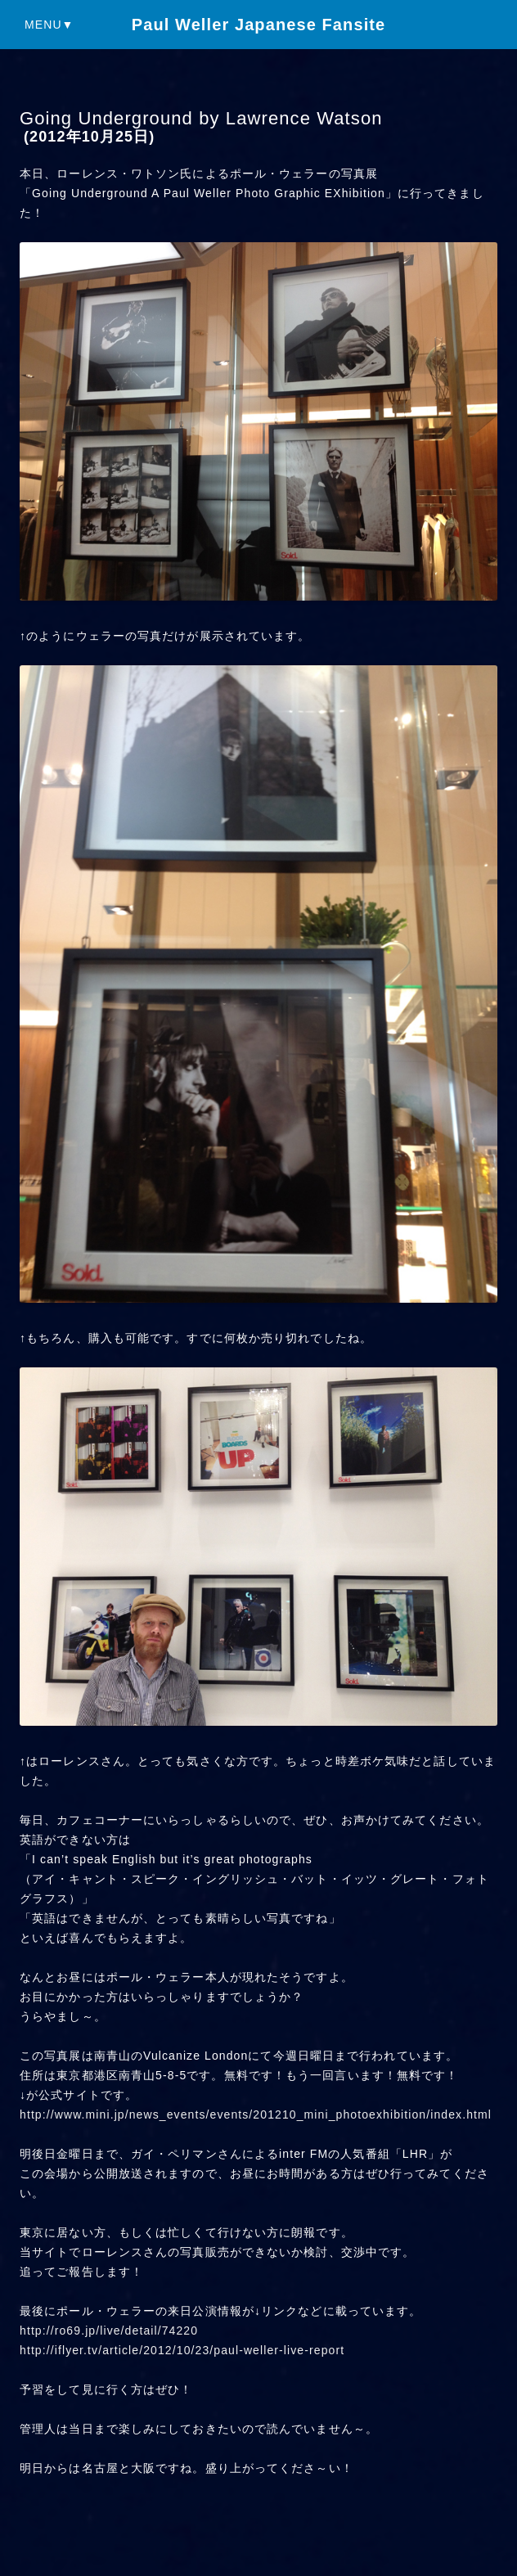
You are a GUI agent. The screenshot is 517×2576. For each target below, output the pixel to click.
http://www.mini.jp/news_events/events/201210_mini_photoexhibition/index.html (256, 2114)
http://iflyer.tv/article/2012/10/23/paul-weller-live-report (182, 2350)
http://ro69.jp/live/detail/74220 (109, 2330)
